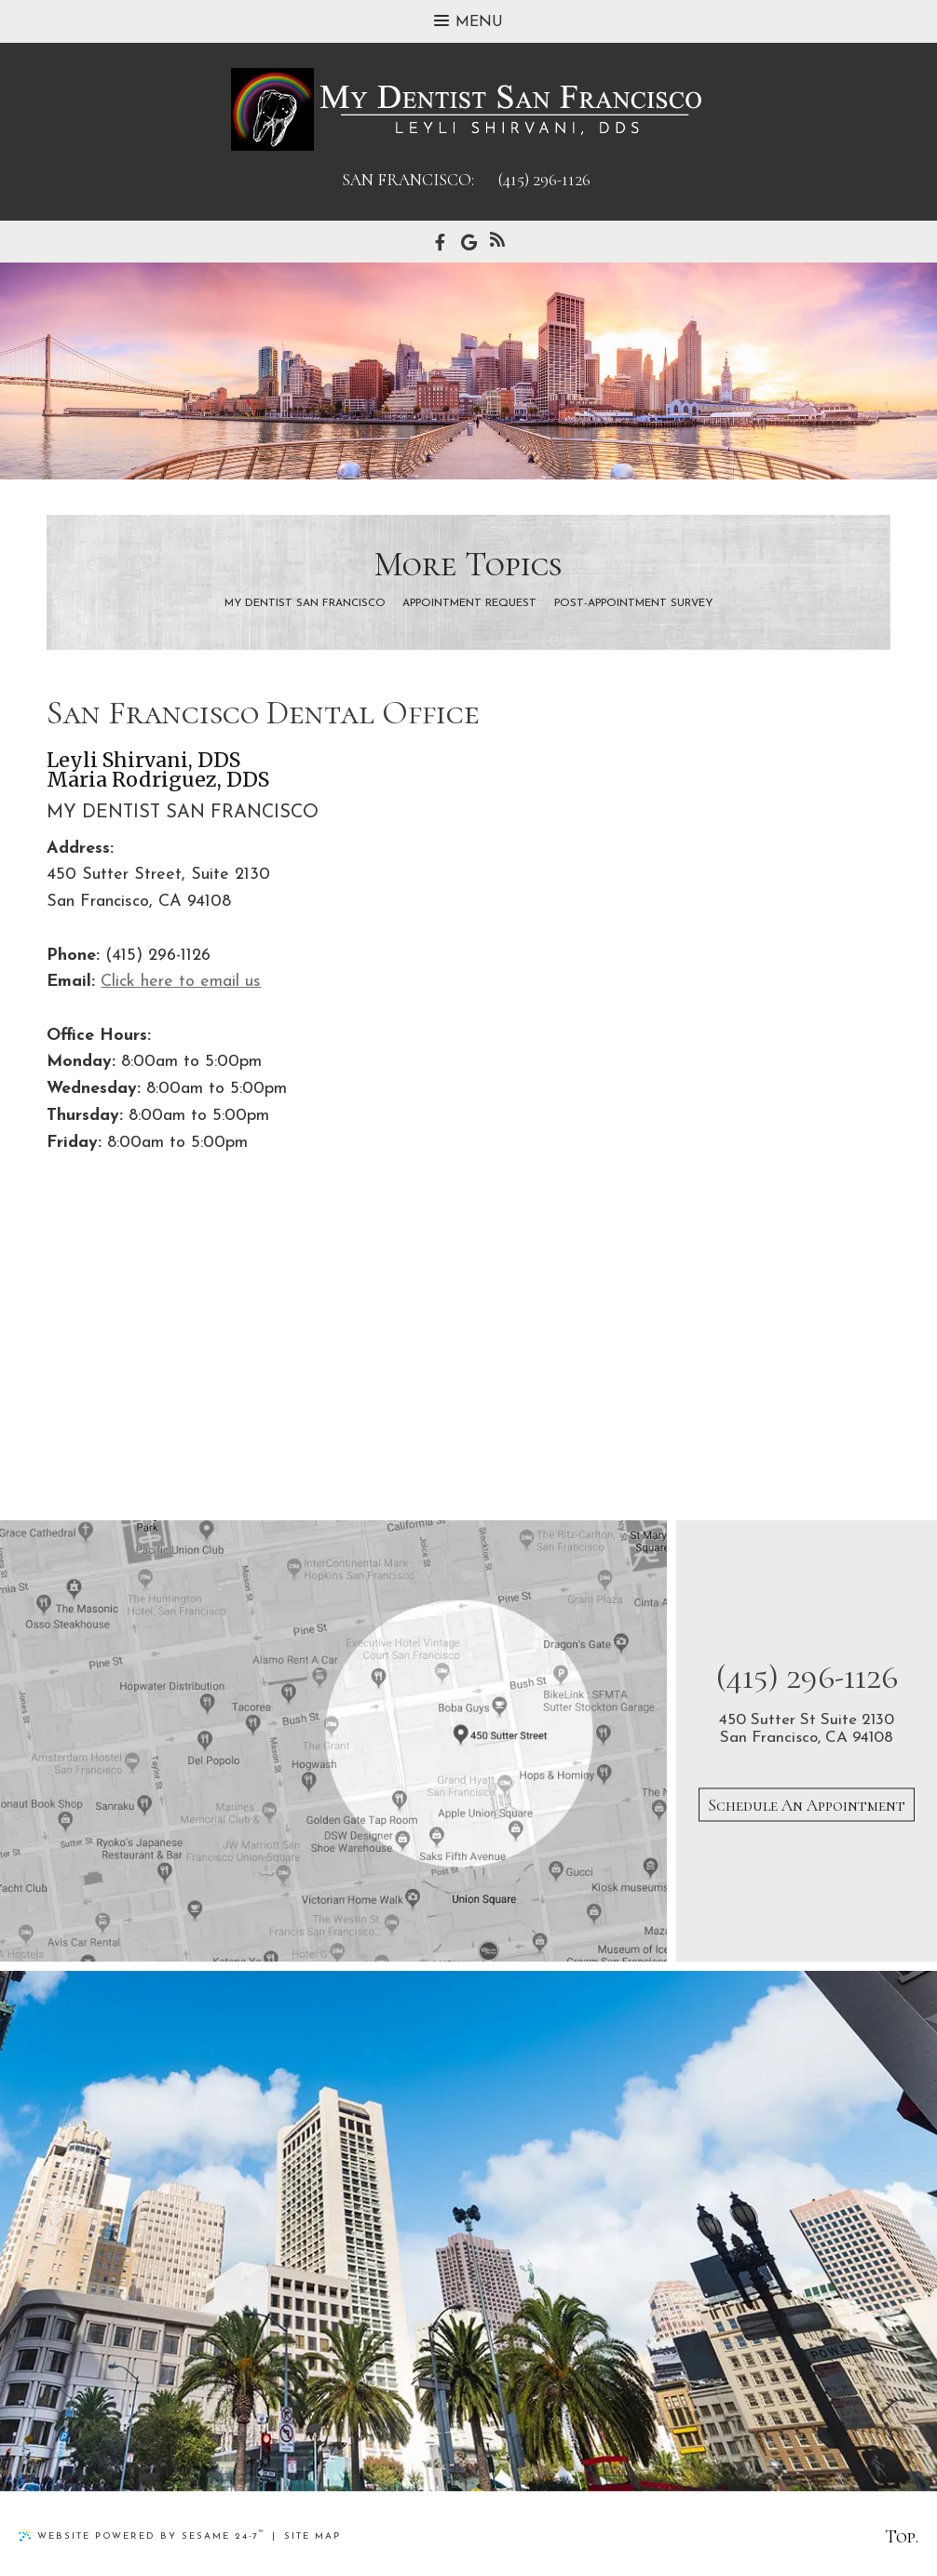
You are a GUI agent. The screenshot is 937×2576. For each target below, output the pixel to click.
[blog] (497, 242)
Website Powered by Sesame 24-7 (142, 2535)
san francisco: (408, 179)
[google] (469, 242)
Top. (901, 2537)
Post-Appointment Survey (633, 604)
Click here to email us (181, 982)
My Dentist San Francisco (305, 604)
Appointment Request (469, 604)
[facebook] (440, 242)
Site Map (312, 2536)
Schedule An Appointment (806, 1804)
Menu (468, 22)
